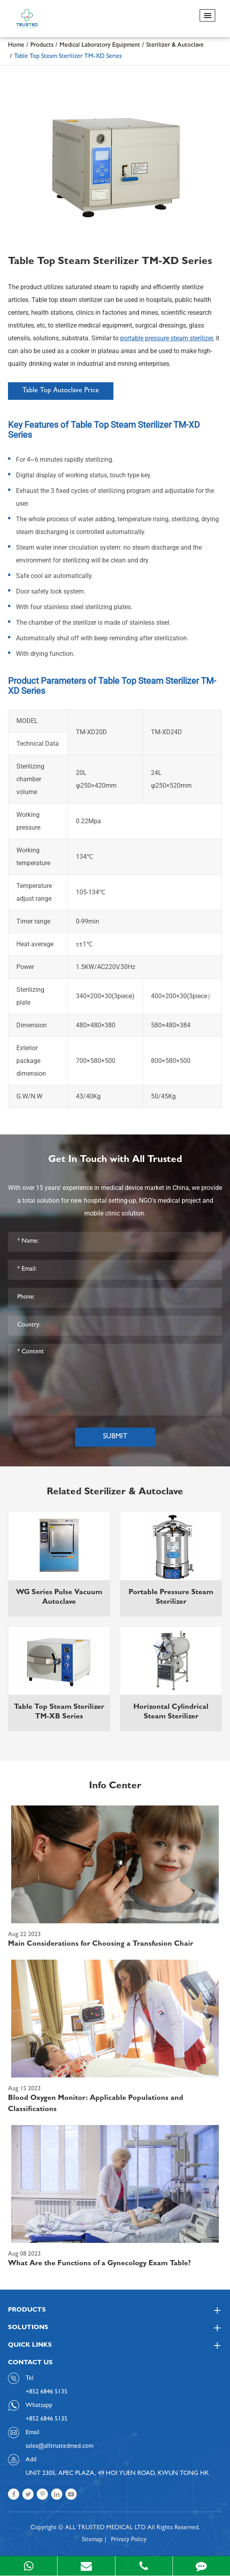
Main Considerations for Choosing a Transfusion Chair (100, 1944)
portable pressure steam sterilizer (166, 338)
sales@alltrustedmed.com (59, 2446)
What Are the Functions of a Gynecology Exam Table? (99, 2264)
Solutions (115, 2328)
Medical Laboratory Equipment (99, 45)
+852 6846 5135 (46, 2419)
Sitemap (92, 2540)
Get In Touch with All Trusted (115, 1160)
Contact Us (30, 2363)
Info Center (115, 1786)
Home (16, 45)
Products (42, 45)
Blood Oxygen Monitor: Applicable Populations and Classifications (95, 2104)
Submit (115, 1437)
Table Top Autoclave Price (60, 391)
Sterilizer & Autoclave (175, 45)
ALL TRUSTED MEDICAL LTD (105, 2528)
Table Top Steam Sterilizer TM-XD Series (68, 57)
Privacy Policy (129, 2540)
